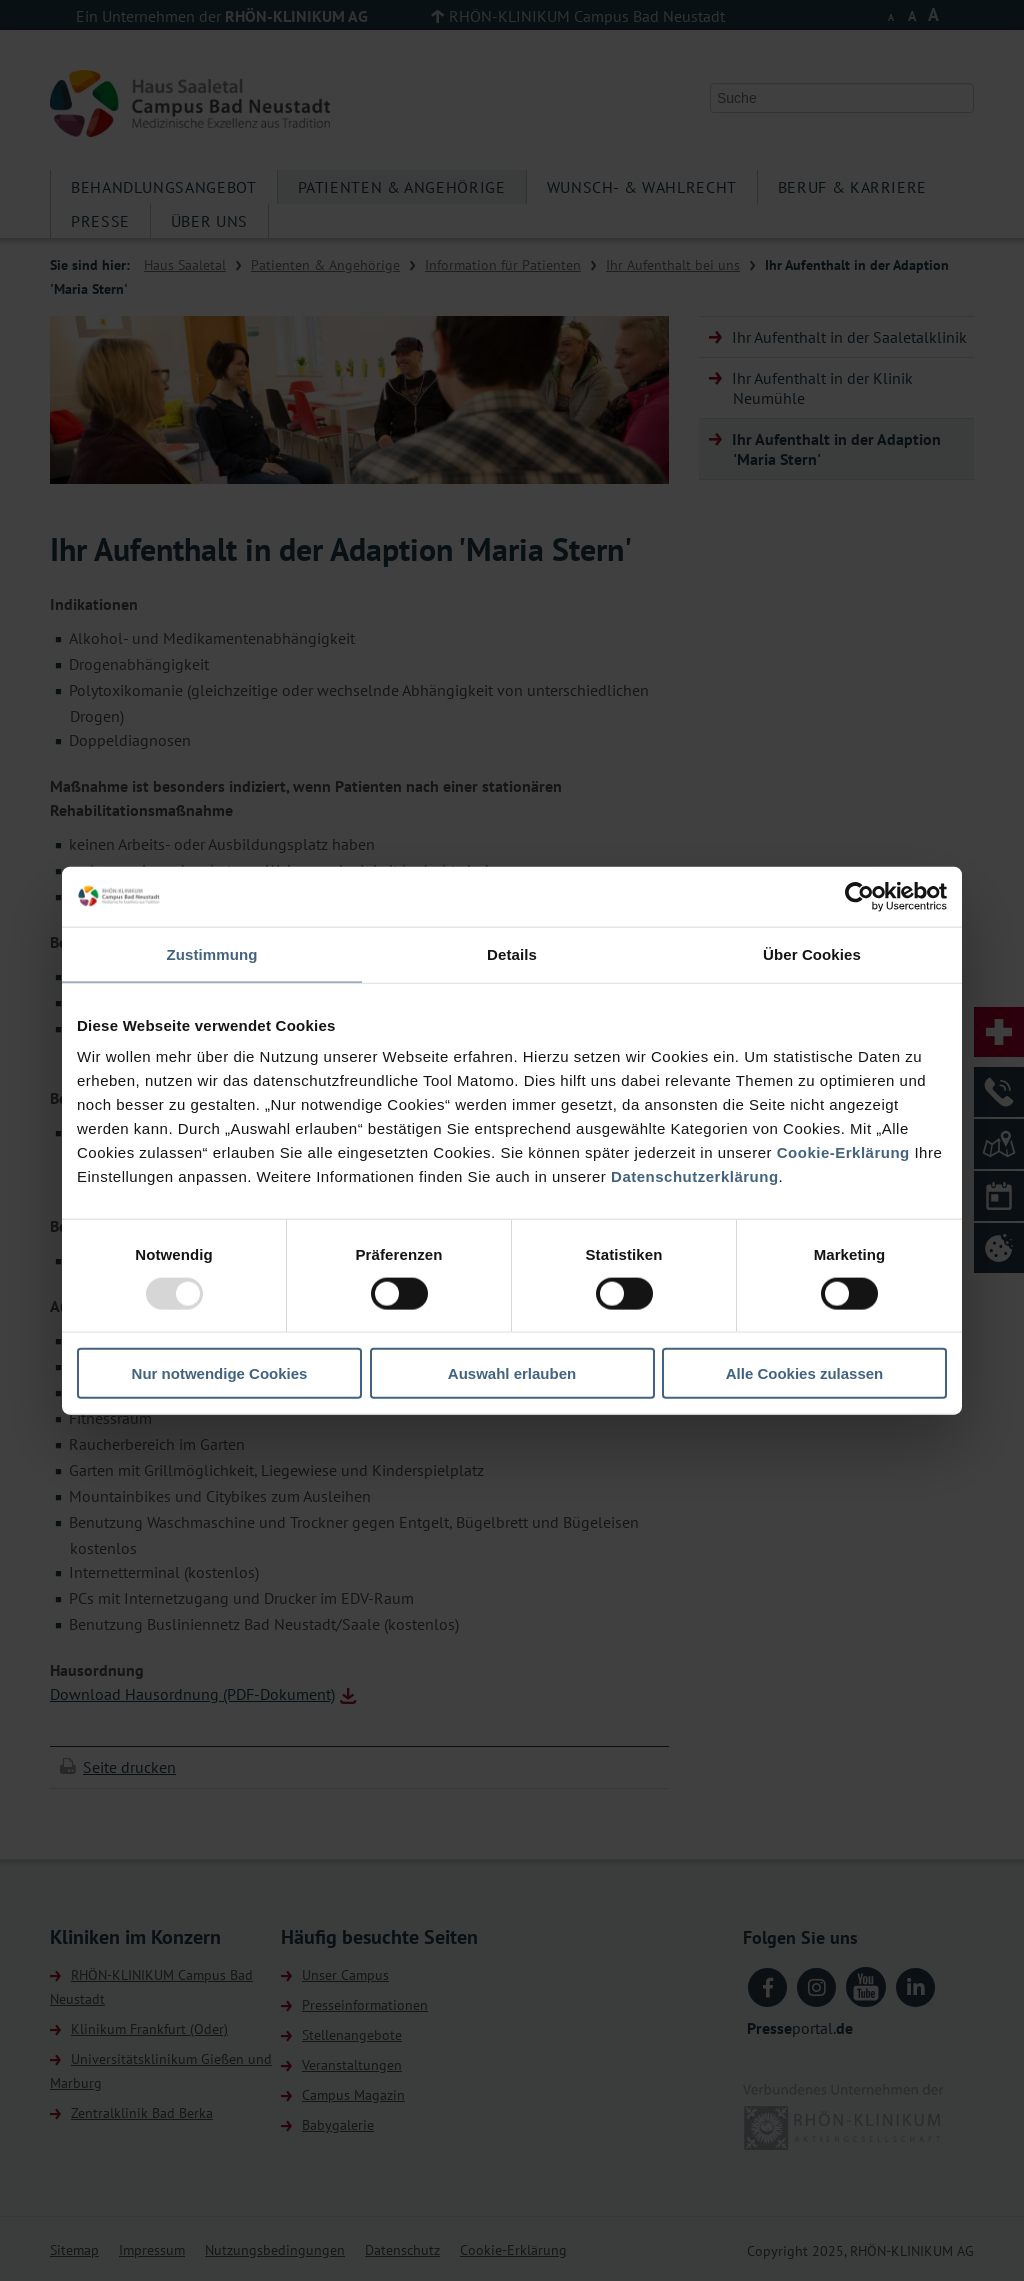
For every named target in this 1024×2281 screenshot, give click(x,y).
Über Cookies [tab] (812, 953)
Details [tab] (512, 953)
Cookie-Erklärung (843, 1152)
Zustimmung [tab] (212, 953)
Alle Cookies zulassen (805, 1373)
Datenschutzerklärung (695, 1176)
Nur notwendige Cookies (220, 1373)
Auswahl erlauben (512, 1373)
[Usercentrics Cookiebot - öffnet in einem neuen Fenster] (859, 896)
